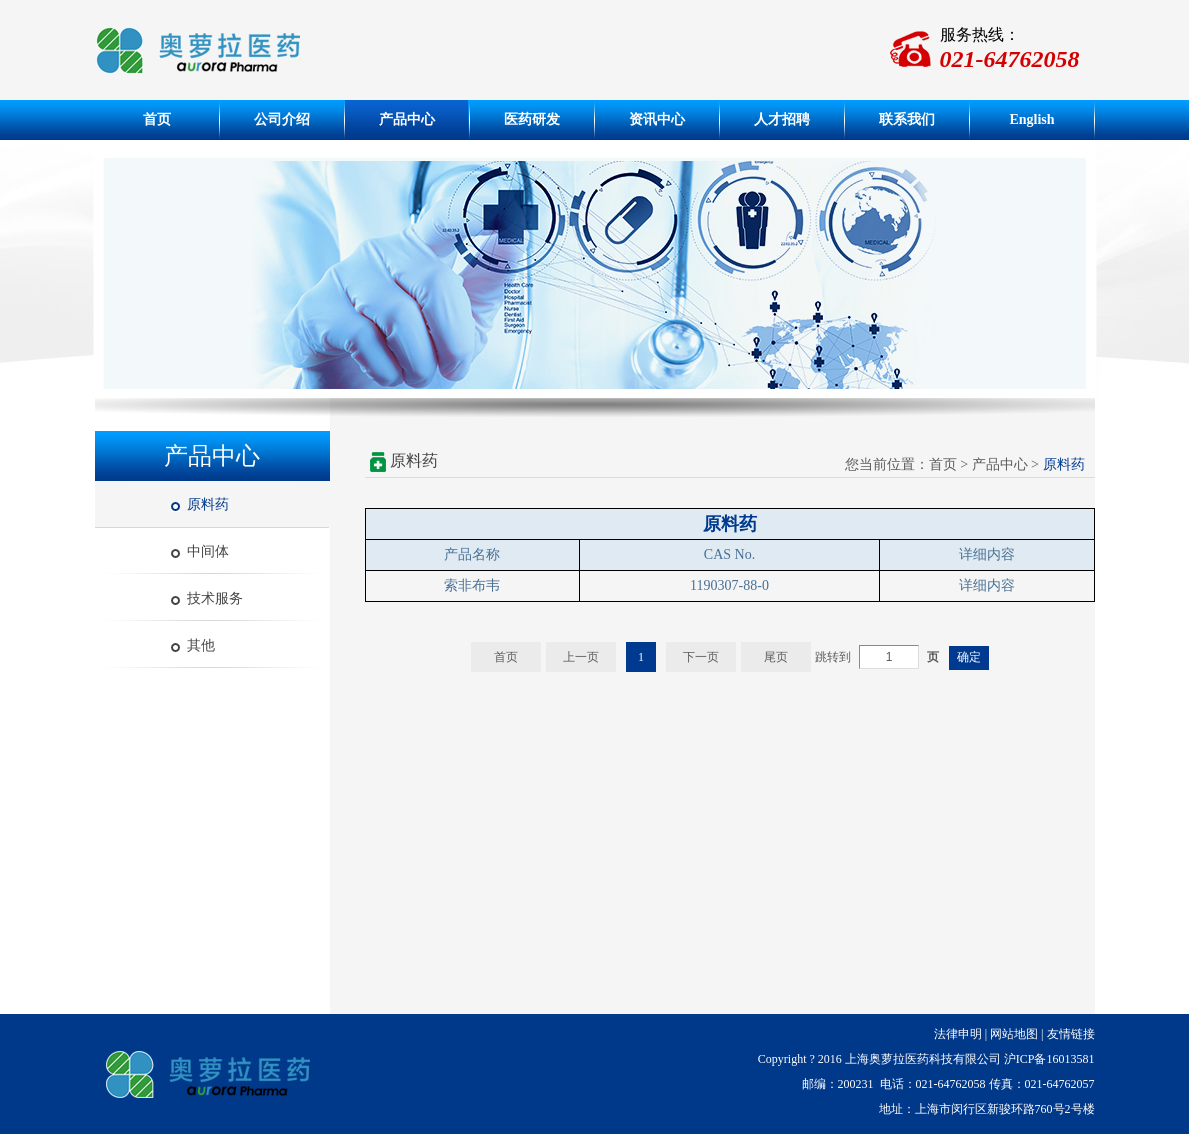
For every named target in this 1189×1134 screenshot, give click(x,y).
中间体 (208, 551)
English (1031, 119)
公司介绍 (282, 119)
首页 (157, 119)
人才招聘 (782, 119)
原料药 (208, 504)
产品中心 (407, 119)
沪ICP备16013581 (1049, 1059)
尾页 (776, 657)
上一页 (581, 657)
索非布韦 (472, 585)
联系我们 (907, 119)
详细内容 (987, 585)
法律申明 (958, 1034)
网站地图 (1014, 1034)
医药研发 (532, 119)
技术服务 (215, 598)
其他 (201, 645)
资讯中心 (657, 119)
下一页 (701, 657)
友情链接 (1071, 1034)
